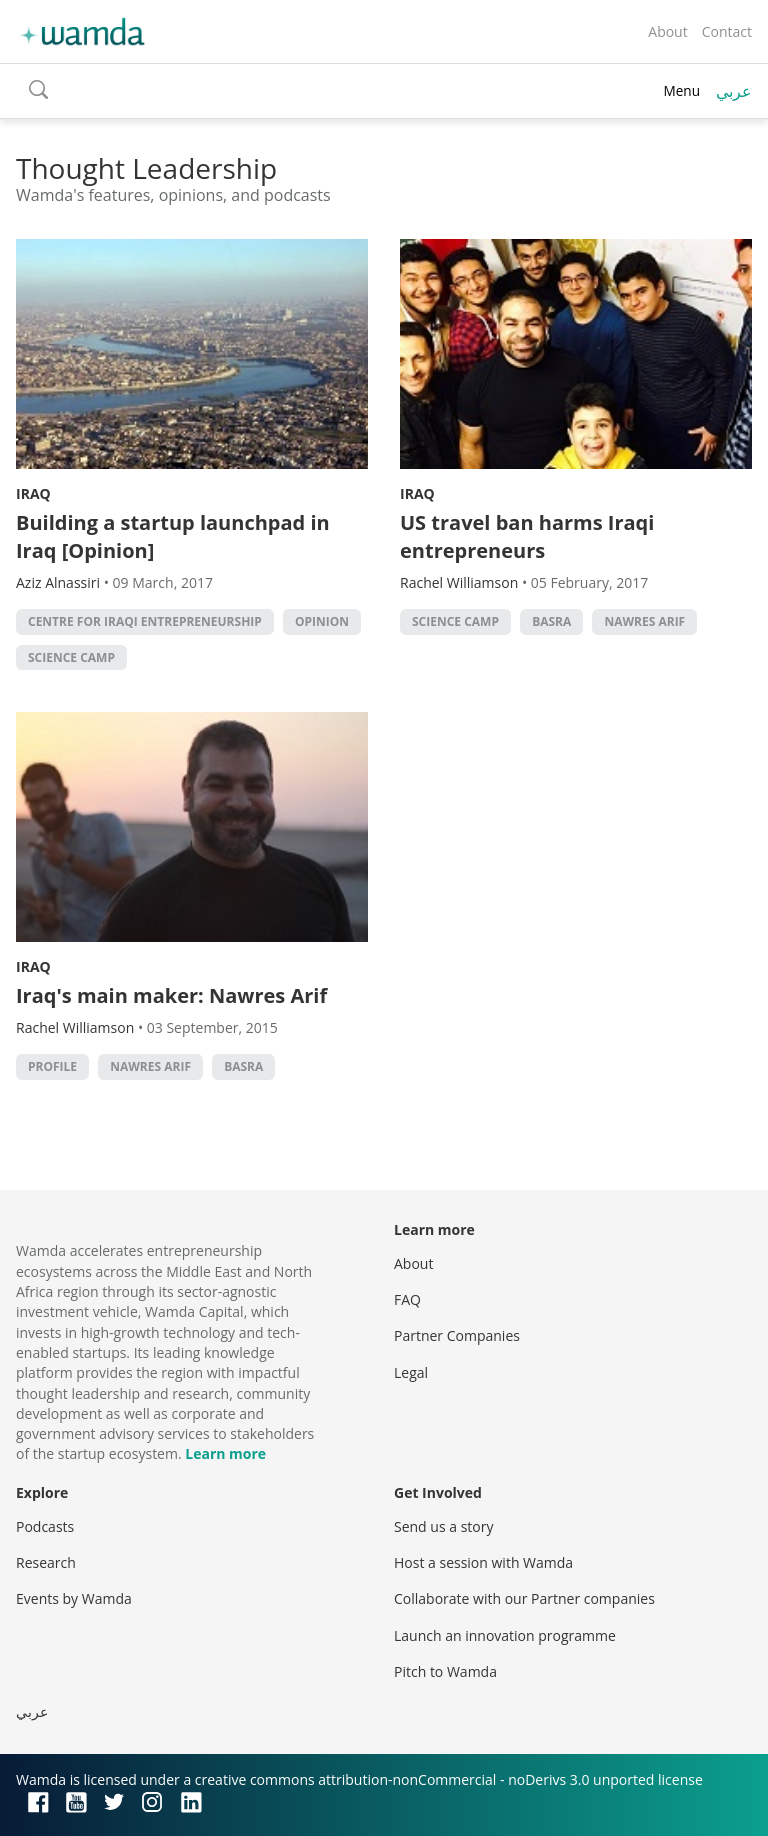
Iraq (33, 493)
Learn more (225, 1453)
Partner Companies (457, 1335)
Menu (681, 90)
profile (52, 1066)
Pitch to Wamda (445, 1671)
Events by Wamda (74, 1598)
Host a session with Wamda (483, 1562)
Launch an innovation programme (505, 1635)
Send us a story (443, 1526)
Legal (411, 1372)
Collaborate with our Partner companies (524, 1598)
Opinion (322, 621)
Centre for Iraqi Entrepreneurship (145, 621)
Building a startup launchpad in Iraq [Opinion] (173, 536)
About (667, 31)
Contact (727, 31)
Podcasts (45, 1526)
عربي (734, 91)
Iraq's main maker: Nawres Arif (171, 995)
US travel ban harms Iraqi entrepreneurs (527, 536)
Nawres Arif (644, 621)
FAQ (407, 1299)
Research (46, 1562)
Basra (551, 621)
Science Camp (71, 657)
